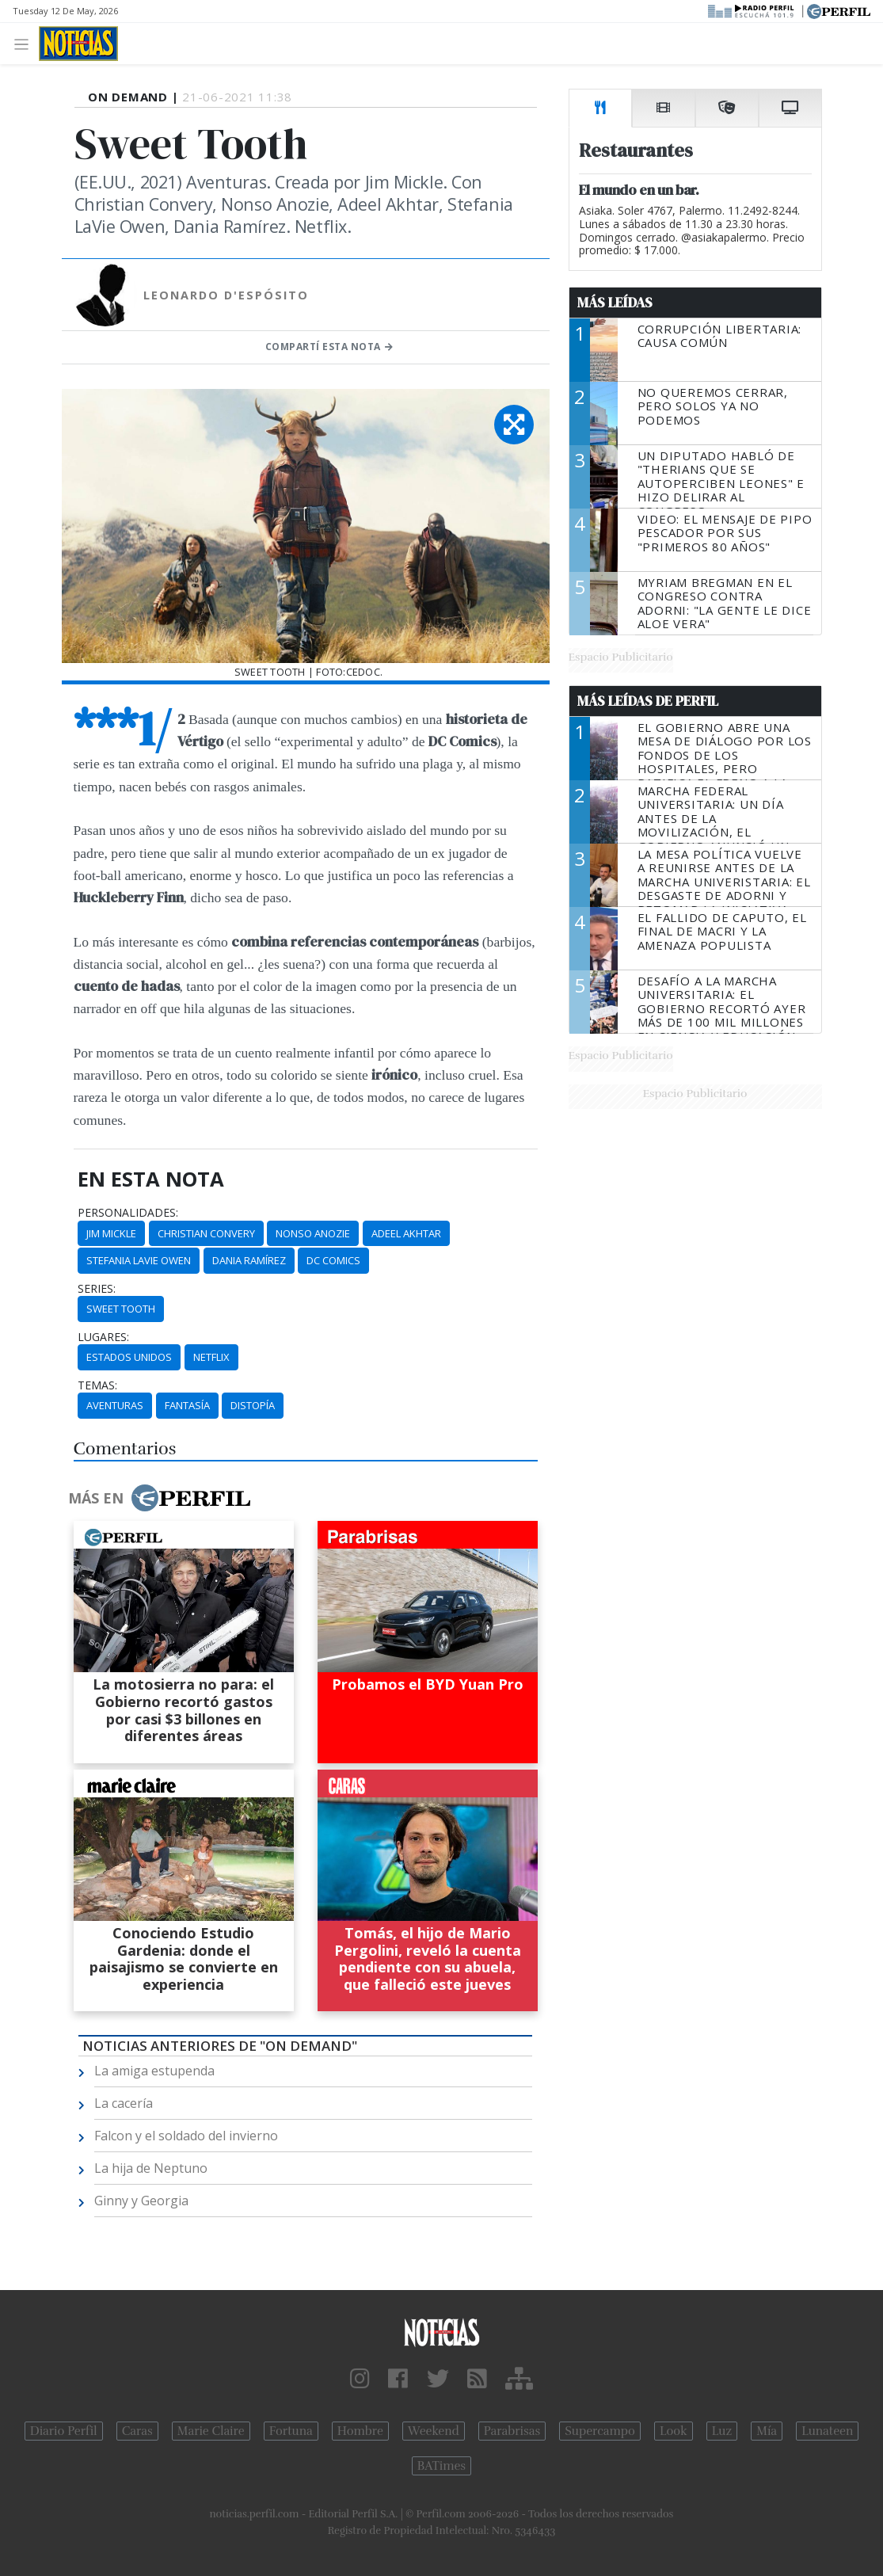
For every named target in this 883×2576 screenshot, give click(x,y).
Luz (722, 2431)
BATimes (441, 2466)
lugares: (103, 1337)
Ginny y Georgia (141, 2200)
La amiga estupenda (154, 2070)
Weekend (433, 2431)
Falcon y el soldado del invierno (186, 2135)
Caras (137, 2431)
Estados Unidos (129, 1357)
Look (673, 2431)
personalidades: (128, 1213)
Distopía (252, 1405)
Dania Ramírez (249, 1260)
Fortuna (291, 2431)
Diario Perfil (63, 2431)
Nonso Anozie (313, 1233)
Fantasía (187, 1405)
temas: (97, 1385)
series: (97, 1289)
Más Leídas (615, 302)
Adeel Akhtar (406, 1233)
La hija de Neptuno (150, 2168)
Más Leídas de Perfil (647, 701)
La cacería (123, 2103)
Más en (159, 1497)
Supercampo (600, 2431)
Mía (766, 2431)
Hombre (360, 2431)
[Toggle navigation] (26, 43)
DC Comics (333, 1260)
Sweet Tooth (120, 1308)
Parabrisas (512, 2431)
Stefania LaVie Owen (138, 1260)
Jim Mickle (111, 1233)
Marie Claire (211, 2431)
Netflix (211, 1357)
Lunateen (827, 2431)
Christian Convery (206, 1233)
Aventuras (114, 1405)
